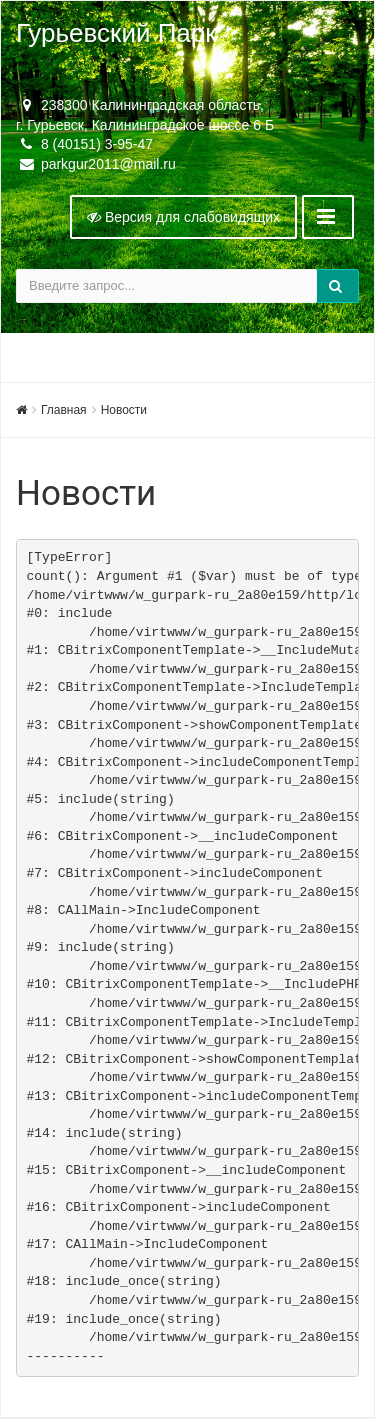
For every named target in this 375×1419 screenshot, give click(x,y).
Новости (124, 410)
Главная (64, 410)
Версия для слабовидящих (183, 217)
